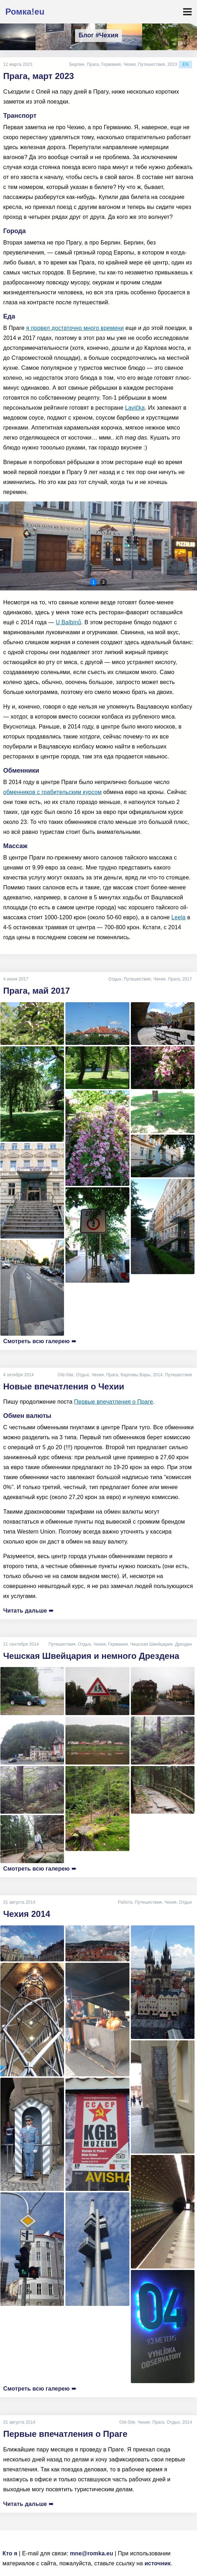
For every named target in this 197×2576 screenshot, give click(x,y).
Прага (93, 64)
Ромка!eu (24, 11)
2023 (172, 64)
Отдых (114, 979)
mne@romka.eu (91, 2553)
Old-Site (66, 1374)
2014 (158, 1374)
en (185, 64)
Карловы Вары (135, 1374)
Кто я (9, 2553)
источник (157, 2563)
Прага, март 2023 (38, 76)
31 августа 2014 (19, 1902)
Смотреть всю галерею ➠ (39, 1341)
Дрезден (183, 1644)
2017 (187, 979)
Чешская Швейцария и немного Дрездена (91, 1656)
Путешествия (151, 64)
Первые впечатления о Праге (113, 1402)
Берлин (76, 64)
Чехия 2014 (26, 1914)
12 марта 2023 (17, 64)
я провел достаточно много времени (75, 328)
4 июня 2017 (15, 979)
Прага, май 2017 (36, 990)
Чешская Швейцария (151, 1644)
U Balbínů (68, 622)
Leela (178, 917)
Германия (111, 64)
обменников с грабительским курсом (52, 792)
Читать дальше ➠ (28, 1611)
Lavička (135, 408)
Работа (125, 1902)
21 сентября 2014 (21, 1644)
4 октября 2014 (18, 1374)
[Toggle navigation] (187, 12)
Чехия (129, 64)
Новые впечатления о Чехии (63, 1386)
